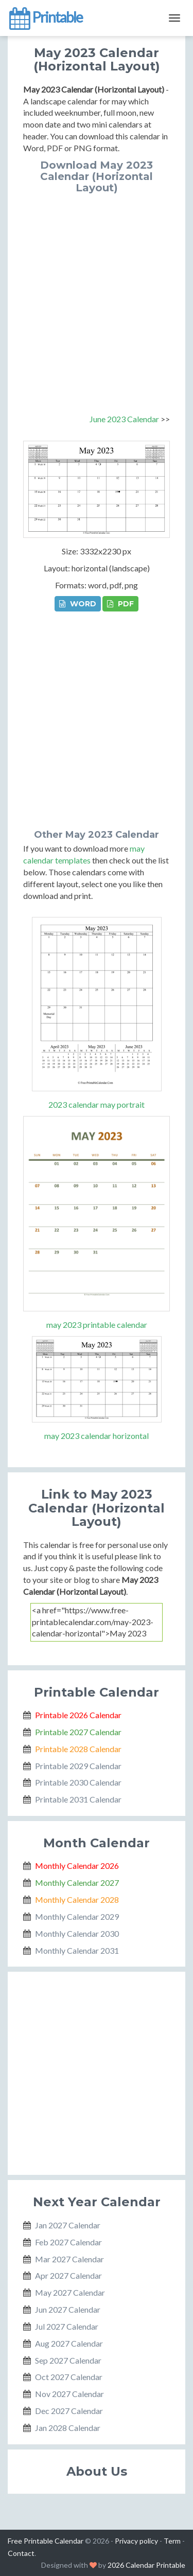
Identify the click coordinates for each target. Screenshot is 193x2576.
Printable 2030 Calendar (78, 1782)
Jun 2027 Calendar (67, 2309)
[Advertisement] (96, 295)
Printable (45, 18)
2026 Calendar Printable (146, 2565)
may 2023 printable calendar (96, 1324)
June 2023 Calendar (124, 419)
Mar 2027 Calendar (69, 2259)
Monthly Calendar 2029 (77, 1916)
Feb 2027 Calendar (68, 2242)
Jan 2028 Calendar (67, 2428)
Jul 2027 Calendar (66, 2326)
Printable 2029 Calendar (78, 1766)
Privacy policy (136, 2540)
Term (172, 2540)
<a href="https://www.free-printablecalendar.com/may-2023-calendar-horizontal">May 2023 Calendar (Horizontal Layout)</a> (96, 1622)
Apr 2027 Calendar (68, 2275)
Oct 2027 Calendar (68, 2377)
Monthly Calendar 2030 (77, 1933)
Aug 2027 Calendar (69, 2343)
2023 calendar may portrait (96, 1104)
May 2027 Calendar (70, 2292)
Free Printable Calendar (45, 2540)
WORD (77, 603)
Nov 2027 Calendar (69, 2394)
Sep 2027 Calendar (68, 2360)
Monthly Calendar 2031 (77, 1950)
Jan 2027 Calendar (67, 2225)
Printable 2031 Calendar (78, 1799)
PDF (120, 603)
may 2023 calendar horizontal (96, 1435)
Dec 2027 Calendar (69, 2411)
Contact (21, 2553)
